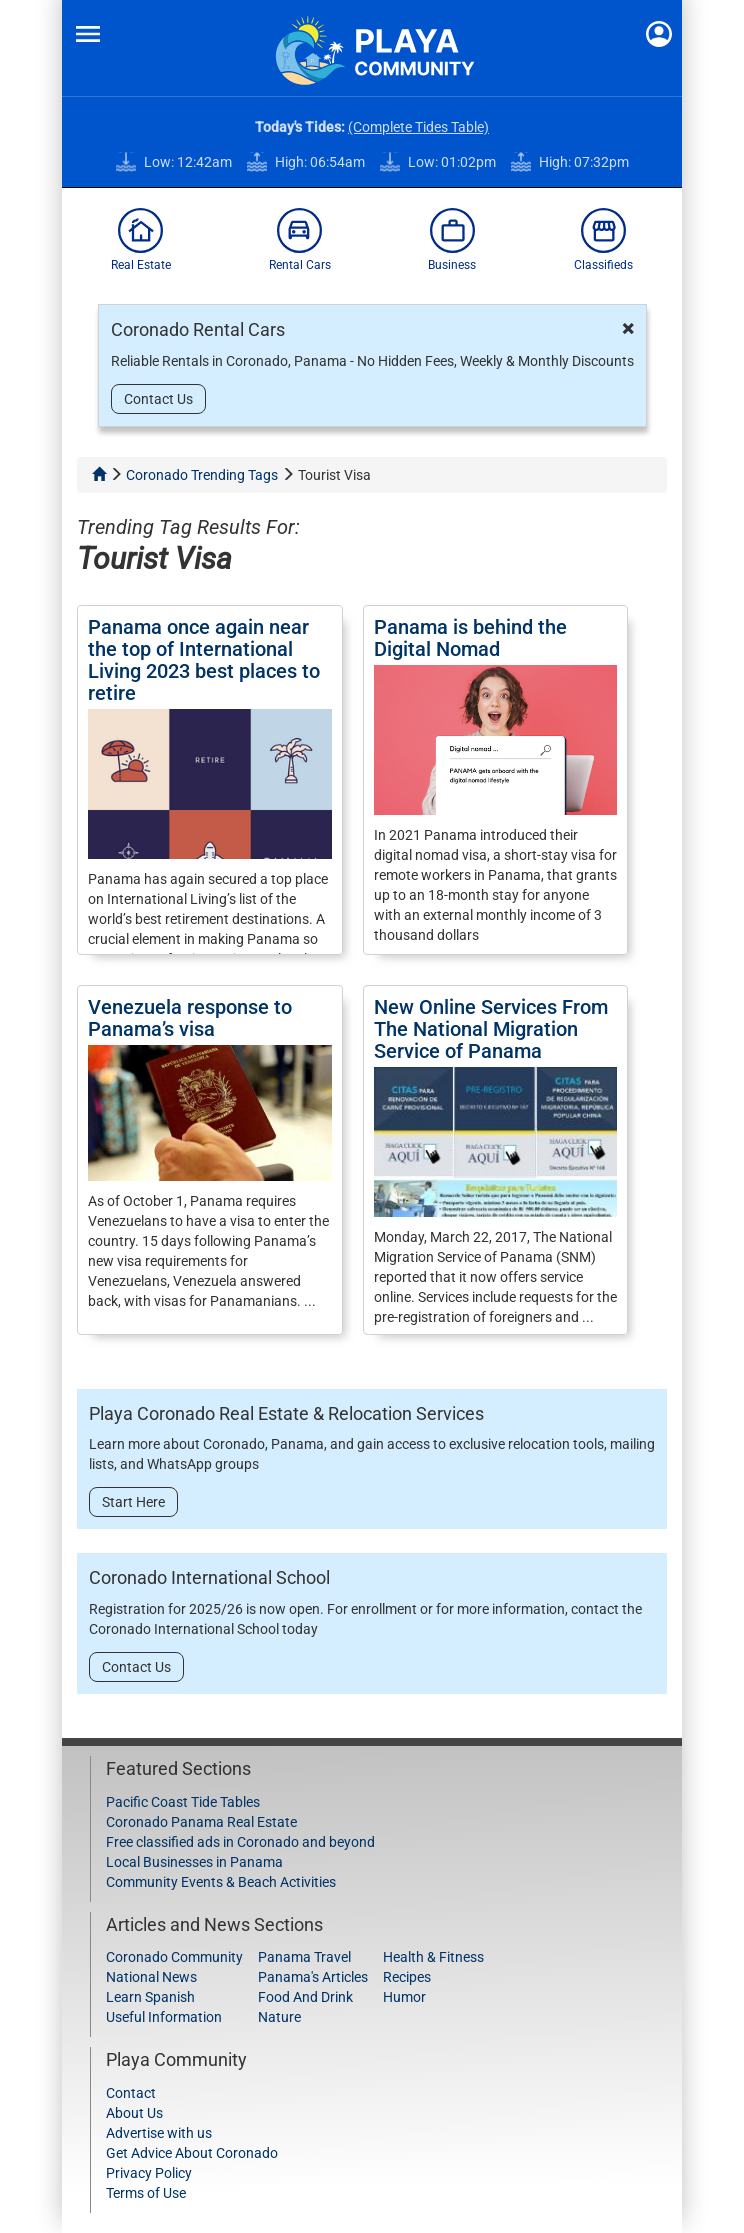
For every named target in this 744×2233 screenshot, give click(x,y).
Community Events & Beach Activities (221, 1882)
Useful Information (164, 2017)
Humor (404, 1997)
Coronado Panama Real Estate (201, 1822)
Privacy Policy (149, 2173)
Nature (279, 2017)
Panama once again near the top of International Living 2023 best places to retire (204, 660)
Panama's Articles (313, 1977)
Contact (131, 2093)
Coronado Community (174, 1957)
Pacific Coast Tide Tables (183, 1802)
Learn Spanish (150, 1997)
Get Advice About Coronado (192, 2153)
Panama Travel (304, 1957)
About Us (134, 2113)
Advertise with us (159, 2133)
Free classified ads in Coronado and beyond (240, 1842)
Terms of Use (146, 2193)
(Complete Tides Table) (418, 127)
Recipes (407, 1977)
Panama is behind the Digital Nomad (470, 638)
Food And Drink (305, 1997)
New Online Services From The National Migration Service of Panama (491, 1029)
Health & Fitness (433, 1957)
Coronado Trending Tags (202, 475)
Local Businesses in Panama (194, 1862)
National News (151, 1977)
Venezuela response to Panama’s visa (190, 1018)
